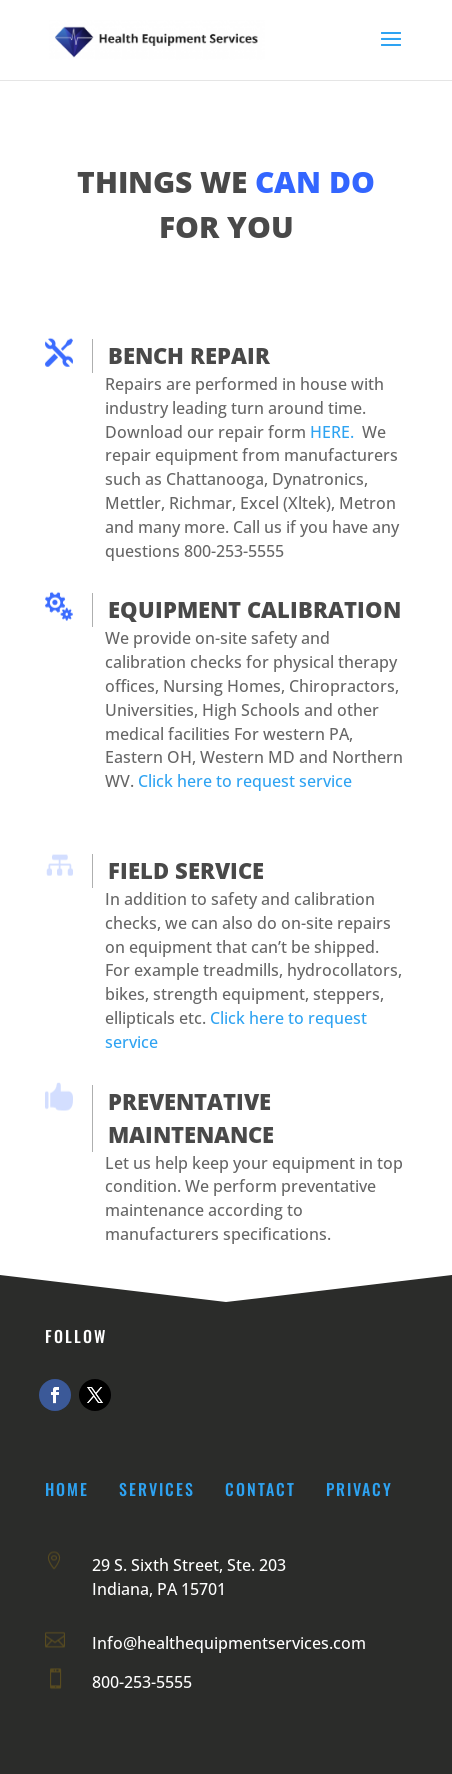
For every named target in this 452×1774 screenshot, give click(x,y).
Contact (260, 1489)
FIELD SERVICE (186, 870)
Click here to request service (245, 781)
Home (67, 1489)
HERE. (332, 432)
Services (157, 1489)
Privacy (359, 1489)
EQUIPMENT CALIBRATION (254, 609)
